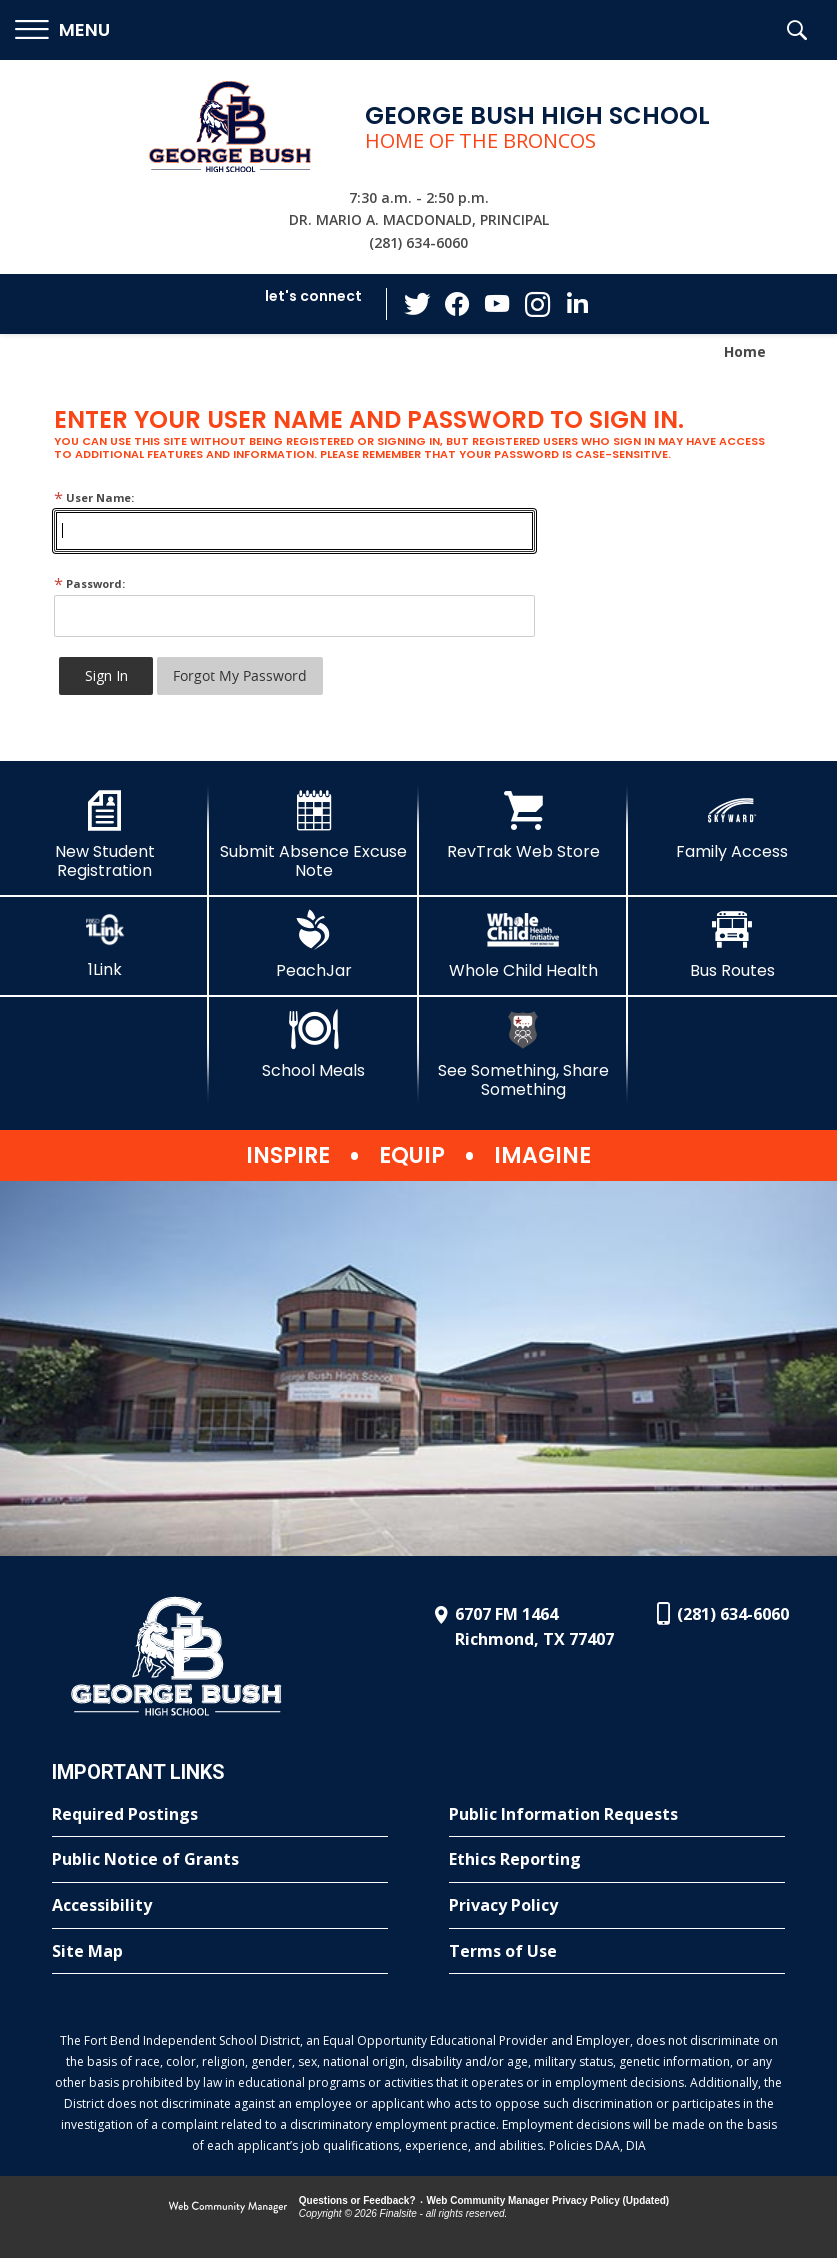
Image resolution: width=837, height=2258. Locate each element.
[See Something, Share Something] (523, 1054)
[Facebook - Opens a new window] (457, 304)
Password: (89, 583)
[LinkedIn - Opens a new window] (577, 302)
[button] (62, 30)
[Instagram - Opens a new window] (537, 304)
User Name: (94, 497)
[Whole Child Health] (523, 945)
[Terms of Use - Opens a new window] (617, 1952)
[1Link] (104, 944)
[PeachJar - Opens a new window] (313, 945)
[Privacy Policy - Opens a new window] (617, 1906)
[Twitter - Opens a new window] (417, 303)
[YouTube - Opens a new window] (497, 303)
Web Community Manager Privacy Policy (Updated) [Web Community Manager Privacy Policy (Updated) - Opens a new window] (548, 2200)
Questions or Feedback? (357, 2200)
